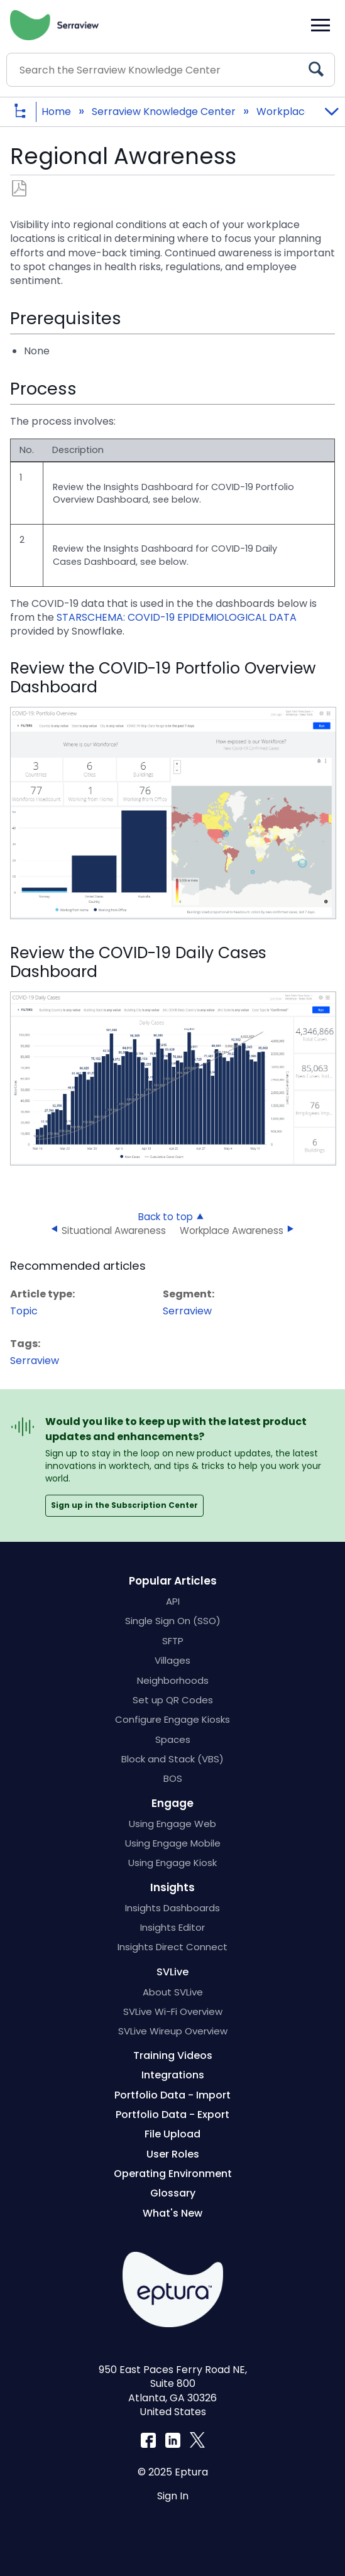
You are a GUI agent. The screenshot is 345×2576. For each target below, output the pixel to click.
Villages (172, 1660)
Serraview (187, 1311)
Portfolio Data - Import (172, 2095)
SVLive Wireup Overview (172, 2031)
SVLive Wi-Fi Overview (172, 2011)
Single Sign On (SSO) (173, 1620)
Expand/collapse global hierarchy (29, 112)
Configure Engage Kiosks (172, 1719)
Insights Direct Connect (172, 1946)
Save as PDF (19, 188)
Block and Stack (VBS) (172, 1759)
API (173, 1601)
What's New (172, 2213)
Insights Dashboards (172, 1907)
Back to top (165, 1216)
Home (57, 111)
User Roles (172, 2154)
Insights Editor (172, 1927)
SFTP (172, 1640)
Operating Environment (173, 2173)
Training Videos (172, 2055)
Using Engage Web (172, 1823)
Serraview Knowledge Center (165, 111)
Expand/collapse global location (331, 108)
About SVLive (173, 1992)
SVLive (172, 1972)
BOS (172, 1778)
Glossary (172, 2193)
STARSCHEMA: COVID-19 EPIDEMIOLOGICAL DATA (177, 617)
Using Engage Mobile (173, 1843)
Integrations (172, 2075)
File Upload (172, 2134)
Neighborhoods (173, 1680)
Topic (24, 1311)
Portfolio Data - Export (172, 2114)
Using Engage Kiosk (172, 1862)
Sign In (173, 2496)
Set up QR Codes (173, 1699)
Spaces (172, 1739)
